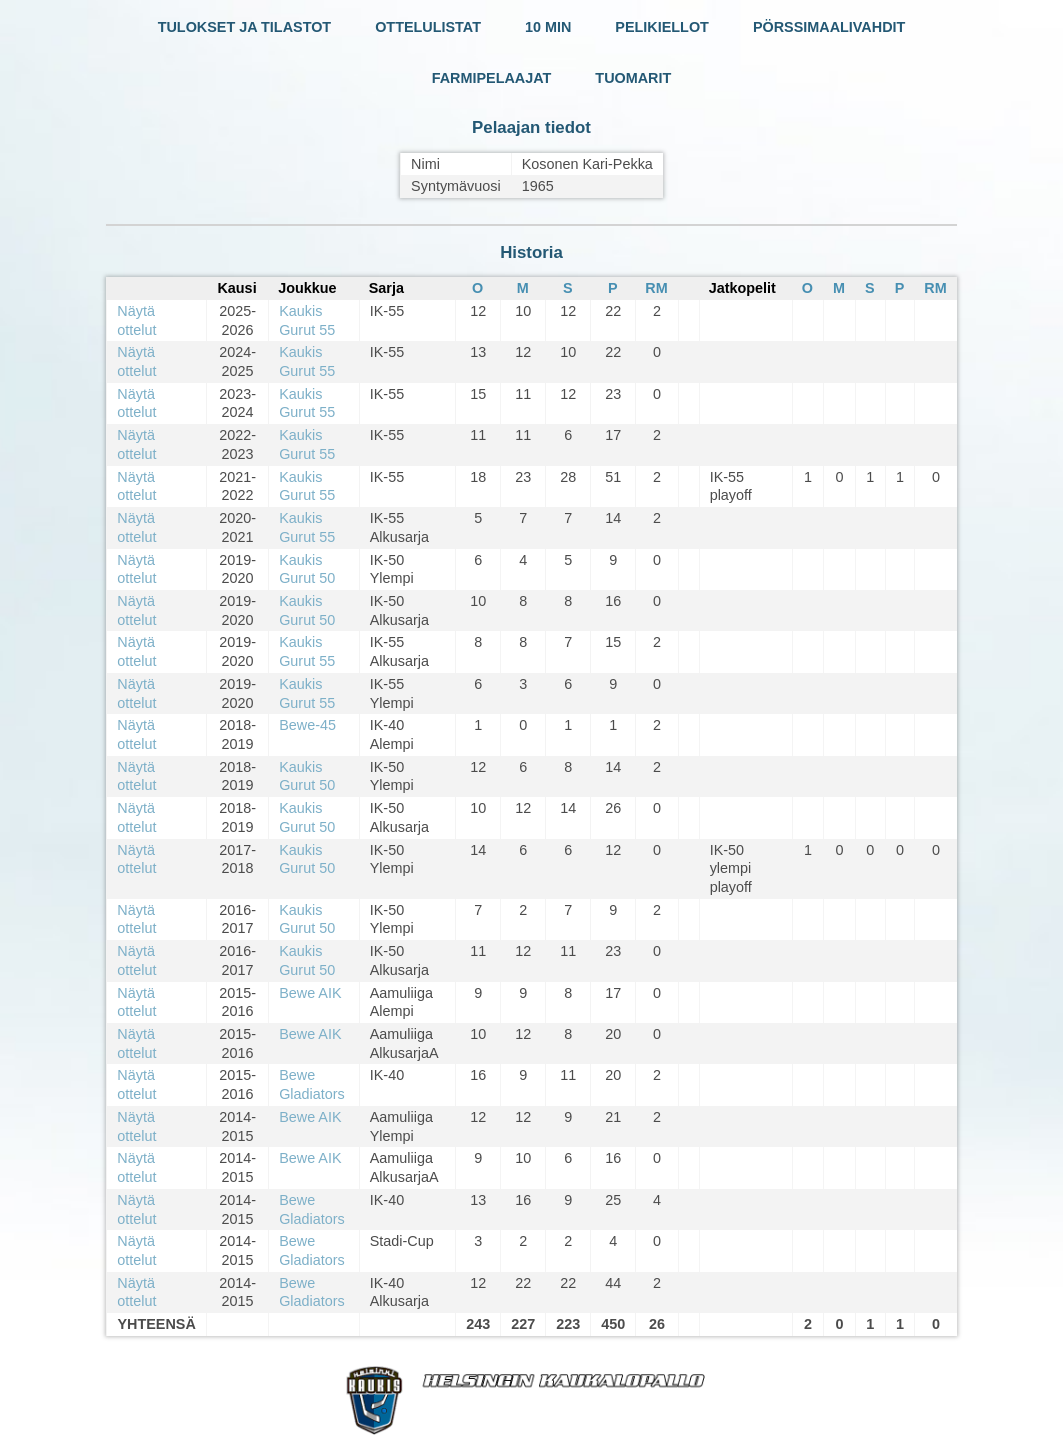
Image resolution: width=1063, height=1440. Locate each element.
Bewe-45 (307, 725)
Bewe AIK (310, 993)
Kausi (236, 288)
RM (656, 288)
